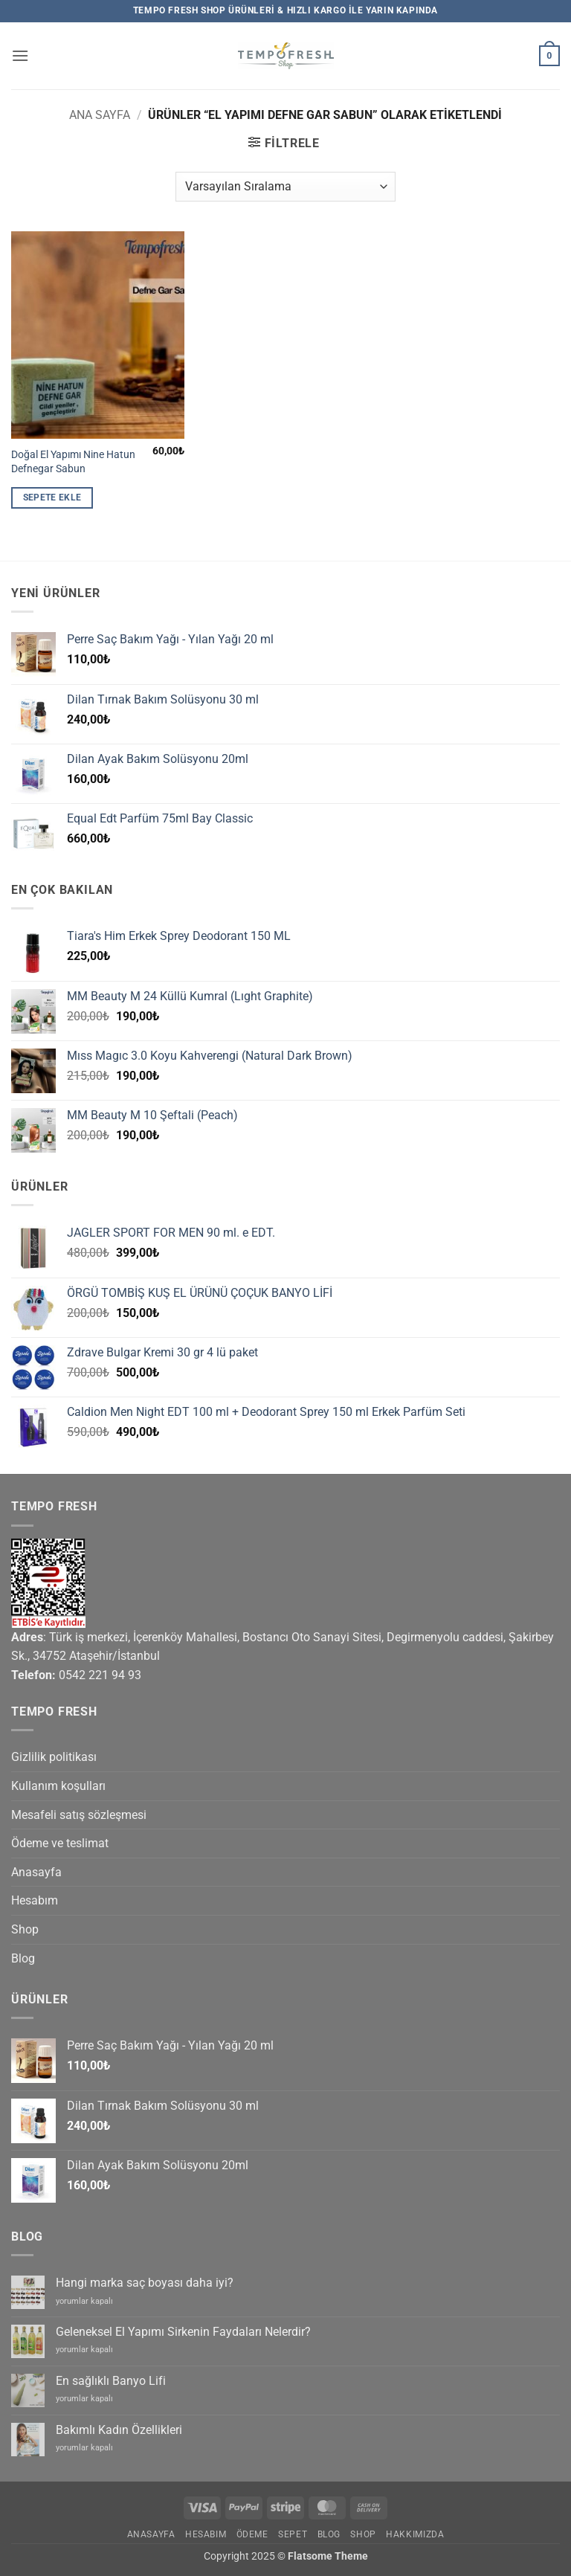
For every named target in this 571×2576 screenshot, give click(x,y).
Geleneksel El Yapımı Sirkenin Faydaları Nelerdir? (183, 2332)
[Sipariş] (285, 187)
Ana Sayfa (99, 115)
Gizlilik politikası (54, 1757)
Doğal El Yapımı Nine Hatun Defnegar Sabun (73, 461)
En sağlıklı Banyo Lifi (111, 2381)
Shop (25, 1929)
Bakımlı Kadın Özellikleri (119, 2430)
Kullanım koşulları (58, 1786)
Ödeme (252, 2534)
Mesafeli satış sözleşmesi (78, 1815)
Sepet (292, 2534)
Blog (23, 1958)
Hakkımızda (415, 2534)
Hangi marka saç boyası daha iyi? (144, 2283)
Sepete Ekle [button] (52, 497)
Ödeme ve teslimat (60, 1843)
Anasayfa (36, 1872)
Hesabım (34, 1900)
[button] (20, 55)
